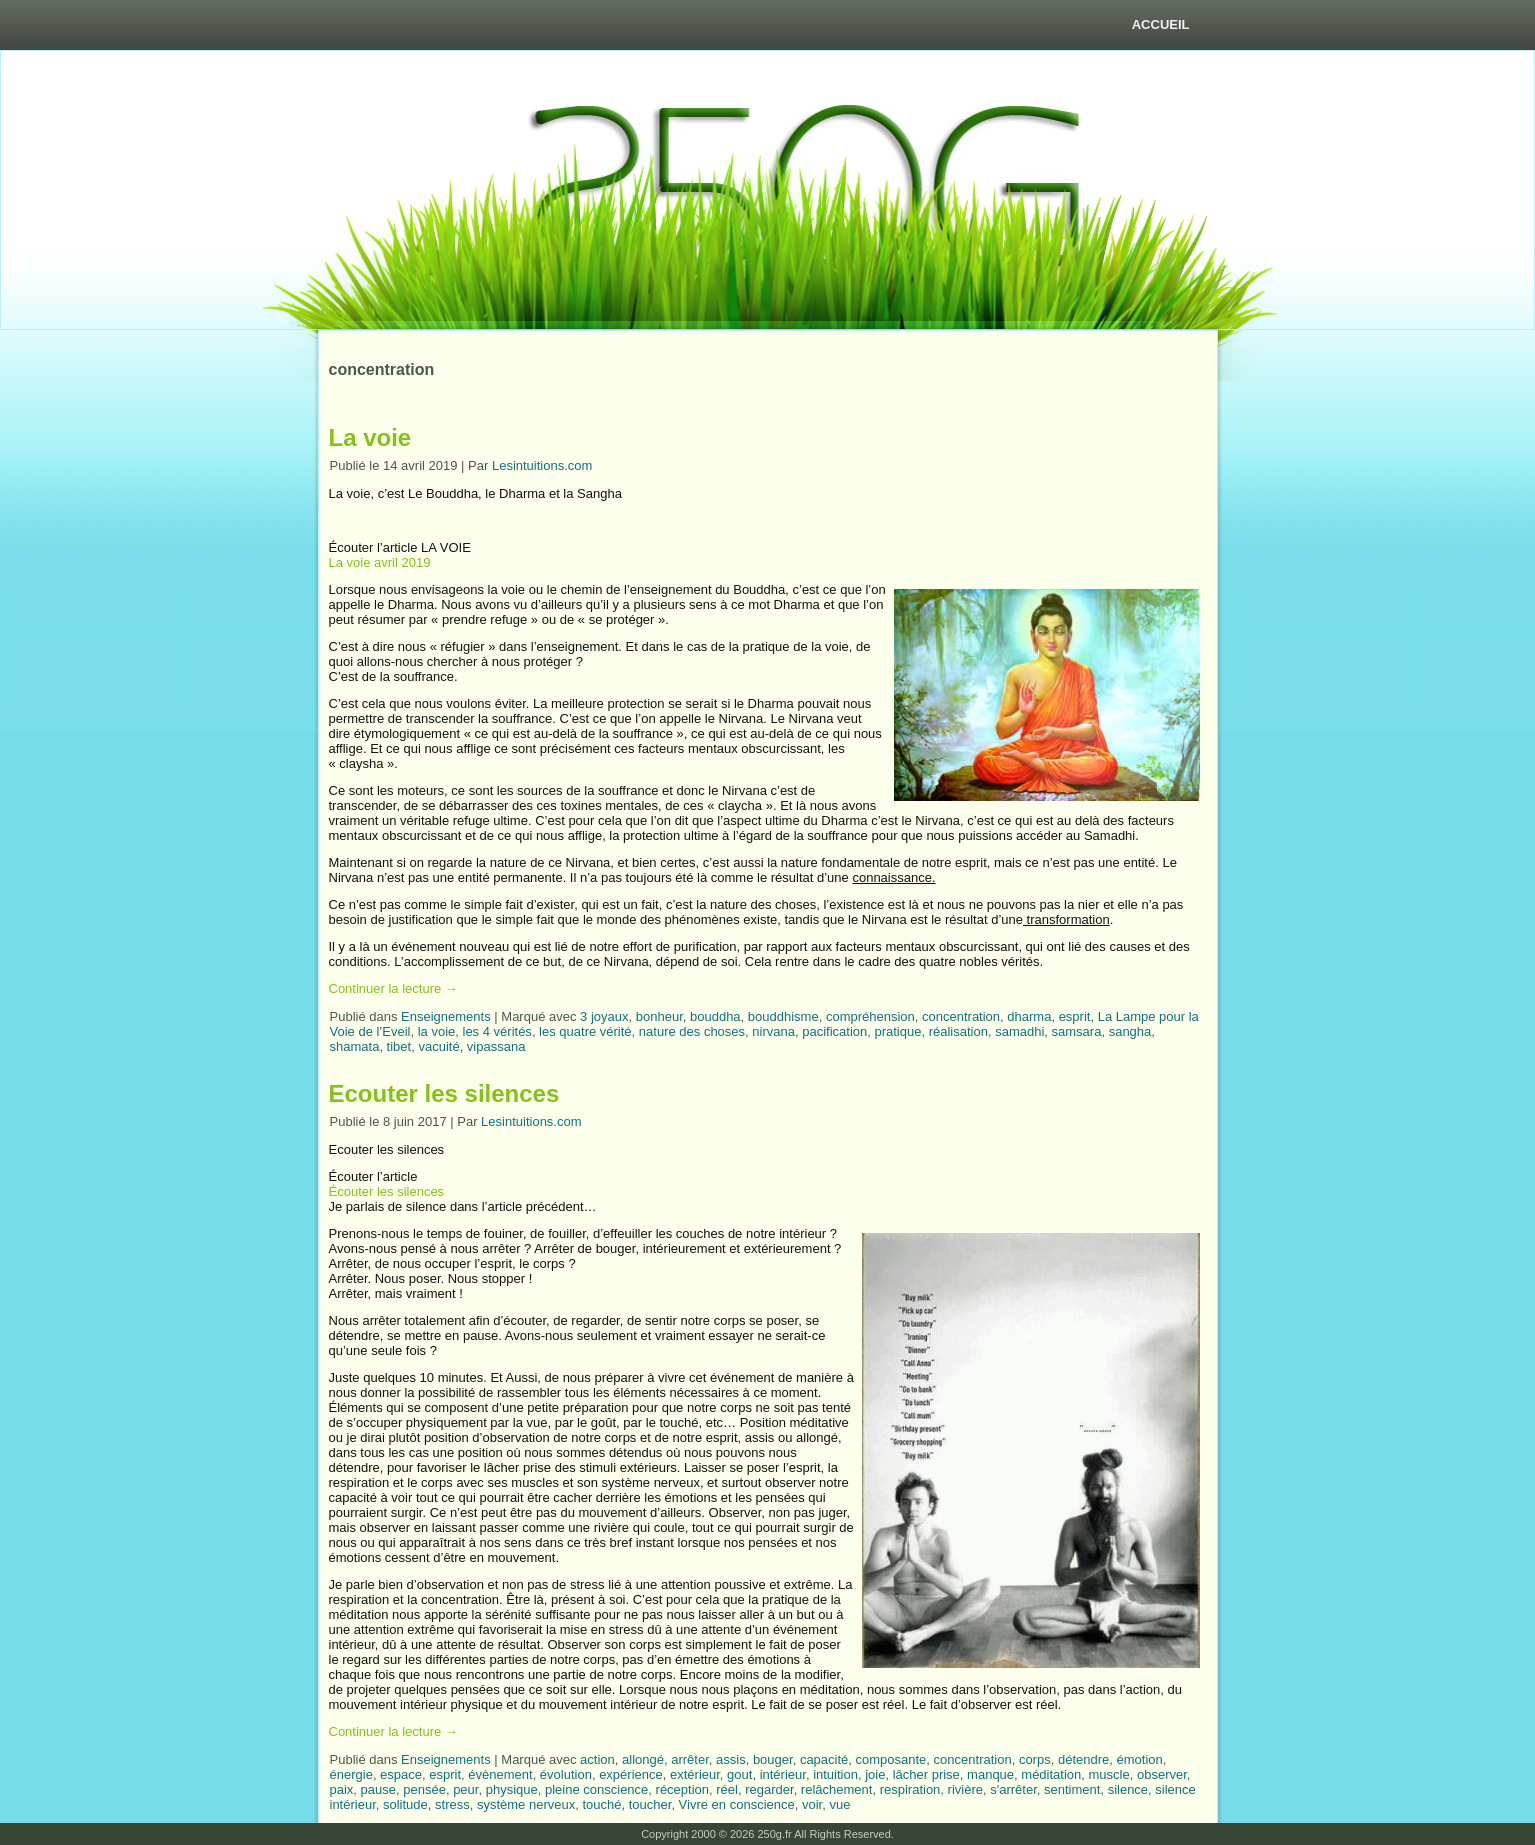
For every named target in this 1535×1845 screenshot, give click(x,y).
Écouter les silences (387, 1191)
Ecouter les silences (444, 1093)
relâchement (837, 1789)
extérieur (695, 1774)
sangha (1130, 1031)
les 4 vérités (497, 1031)
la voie (437, 1031)
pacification (834, 1031)
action (597, 1759)
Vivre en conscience (737, 1804)
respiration (910, 1789)
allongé (643, 1759)
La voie (370, 437)
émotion (1139, 1759)
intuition (835, 1774)
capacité (824, 1759)
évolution (566, 1774)
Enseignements (446, 1016)
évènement (500, 1774)
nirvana (773, 1031)
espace (401, 1774)
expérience (631, 1774)
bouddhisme (783, 1016)
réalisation (958, 1031)
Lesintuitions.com (542, 465)
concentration (961, 1016)
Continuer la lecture (393, 988)
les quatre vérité (585, 1031)
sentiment (1072, 1789)
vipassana (496, 1046)
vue (839, 1804)
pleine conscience (596, 1789)
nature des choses (692, 1031)
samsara (1077, 1031)
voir (812, 1804)
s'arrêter (1013, 1789)
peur (465, 1789)
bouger (773, 1759)
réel (727, 1789)
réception (682, 1789)
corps (1035, 1759)
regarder (769, 1789)
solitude (405, 1804)
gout (739, 1774)
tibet (399, 1046)
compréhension (870, 1016)
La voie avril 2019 (380, 562)
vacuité (438, 1046)
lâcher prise (926, 1774)
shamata (355, 1046)
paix (342, 1789)
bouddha (715, 1016)
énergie (351, 1774)
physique (512, 1789)
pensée (424, 1789)
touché (601, 1804)
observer (1162, 1774)
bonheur (659, 1016)
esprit (1075, 1016)
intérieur (783, 1774)
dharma (1029, 1016)
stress (452, 1804)
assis (731, 1759)
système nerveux (526, 1804)
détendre (1083, 1759)
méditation (1051, 1774)
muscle (1109, 1774)
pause (378, 1789)
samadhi (1019, 1031)
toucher (650, 1804)
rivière (965, 1789)
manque (990, 1774)
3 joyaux (604, 1016)
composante (891, 1759)
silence (1128, 1789)
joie (875, 1774)
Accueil (1161, 24)
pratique (897, 1031)
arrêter (690, 1759)
